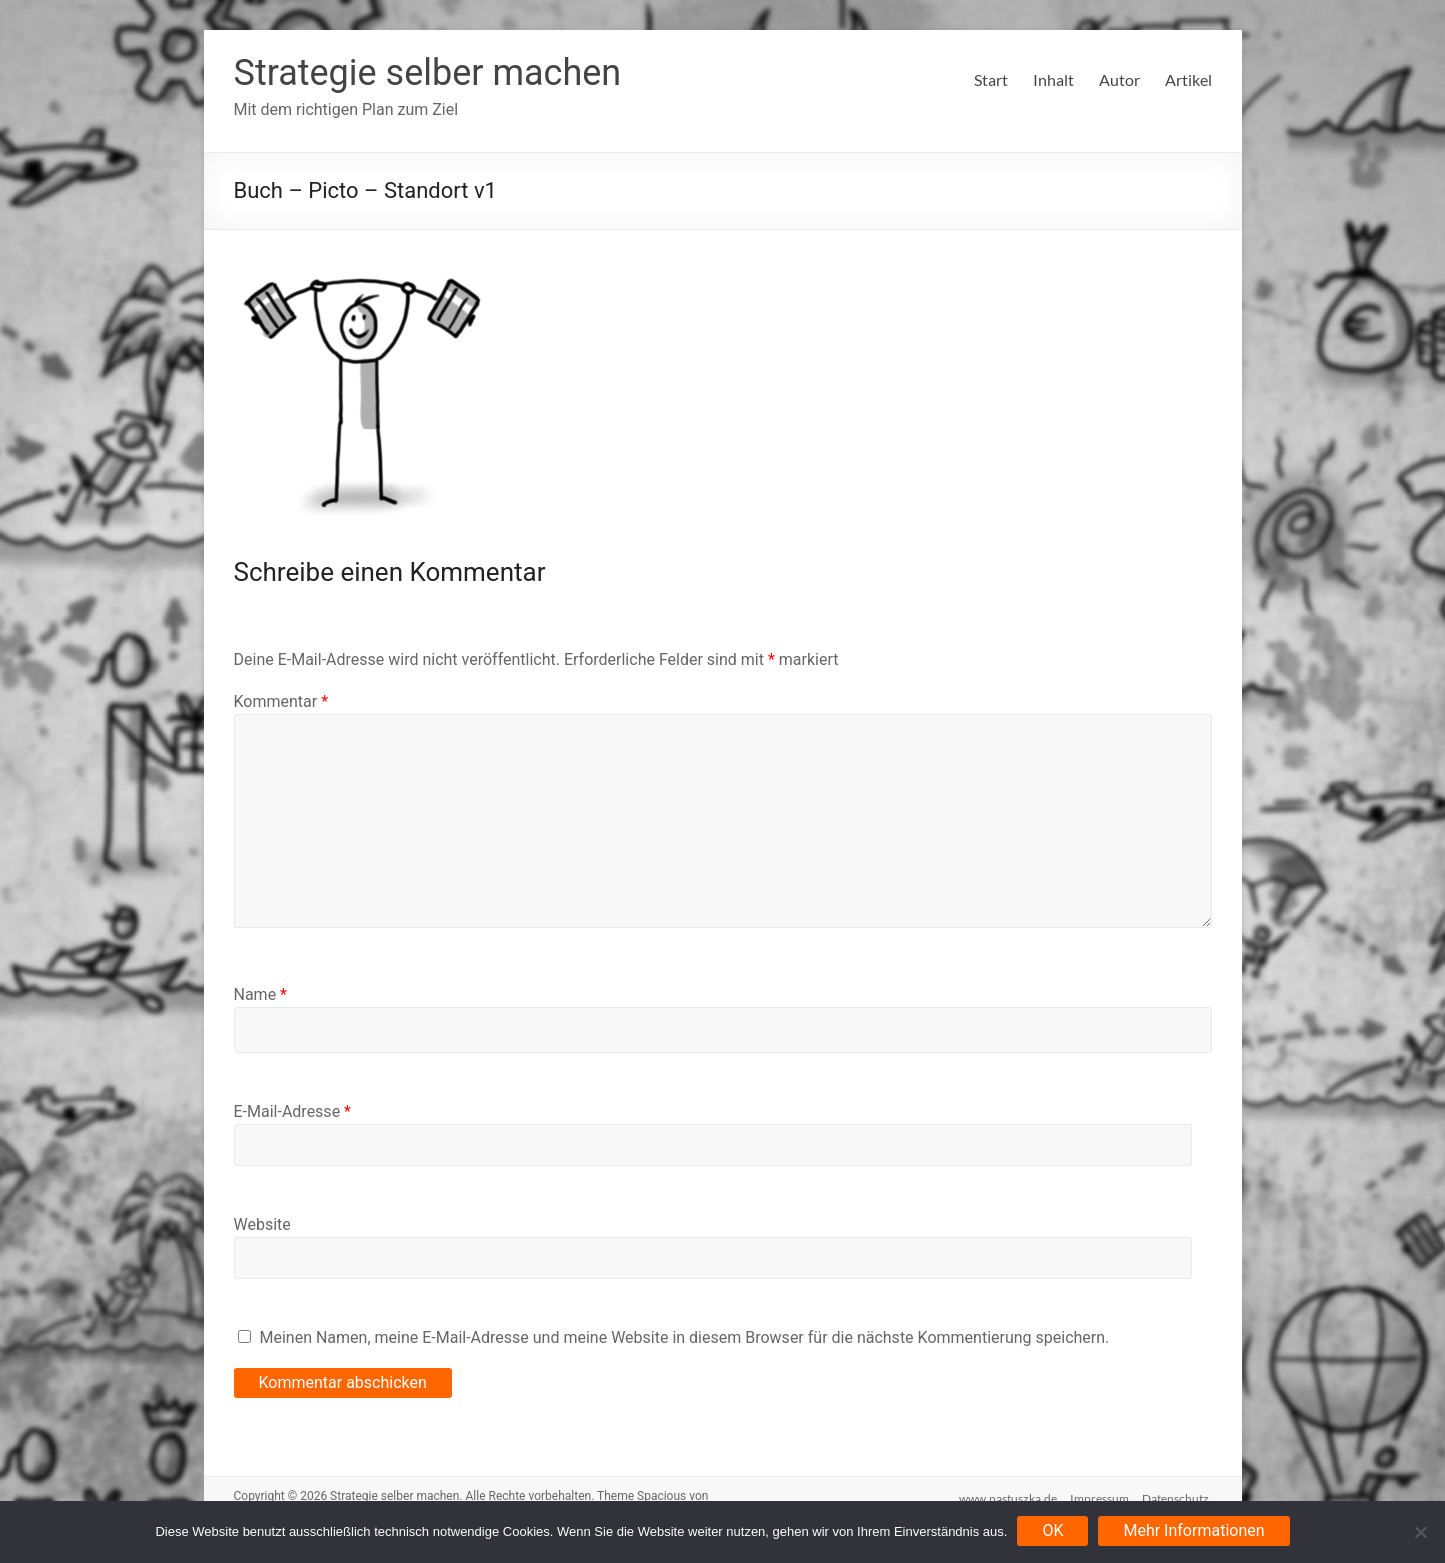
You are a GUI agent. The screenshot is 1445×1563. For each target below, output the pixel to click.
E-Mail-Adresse (292, 1111)
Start (991, 79)
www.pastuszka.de (1005, 1495)
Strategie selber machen (428, 73)
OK (1052, 1530)
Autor (1119, 79)
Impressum (1099, 1495)
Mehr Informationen (1193, 1530)
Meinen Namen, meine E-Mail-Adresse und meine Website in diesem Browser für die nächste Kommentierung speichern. (684, 1337)
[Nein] (1420, 1532)
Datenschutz (1178, 1495)
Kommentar (281, 701)
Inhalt (1053, 79)
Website (262, 1224)
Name (261, 994)
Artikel (1188, 79)
